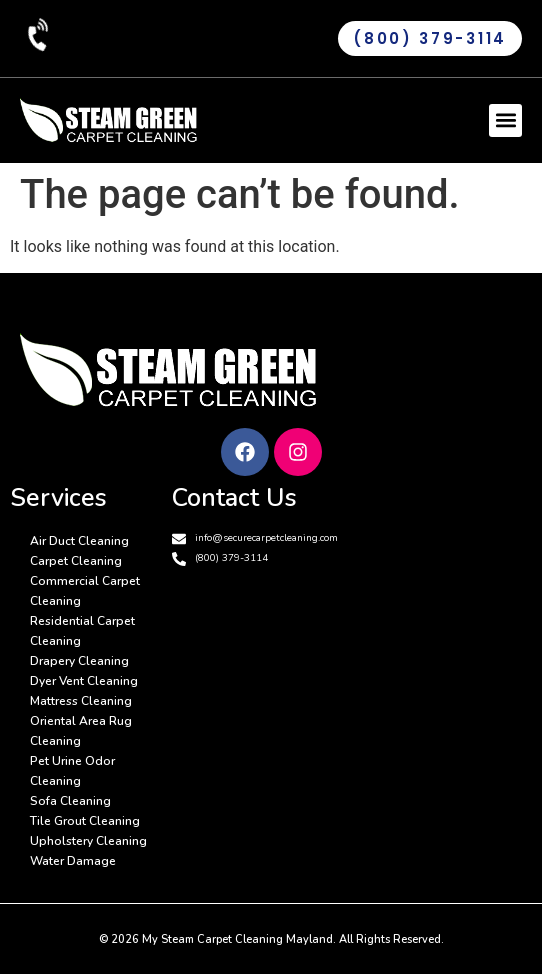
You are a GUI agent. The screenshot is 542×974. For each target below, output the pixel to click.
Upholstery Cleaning (88, 841)
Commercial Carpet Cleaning (85, 591)
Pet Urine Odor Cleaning (72, 771)
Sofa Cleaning (70, 801)
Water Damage (73, 861)
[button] (505, 120)
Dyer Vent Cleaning (84, 681)
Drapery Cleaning (79, 661)
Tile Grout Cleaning (85, 821)
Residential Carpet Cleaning (82, 631)
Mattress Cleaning (81, 701)
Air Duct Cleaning (79, 541)
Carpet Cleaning (76, 561)
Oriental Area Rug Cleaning (81, 731)
